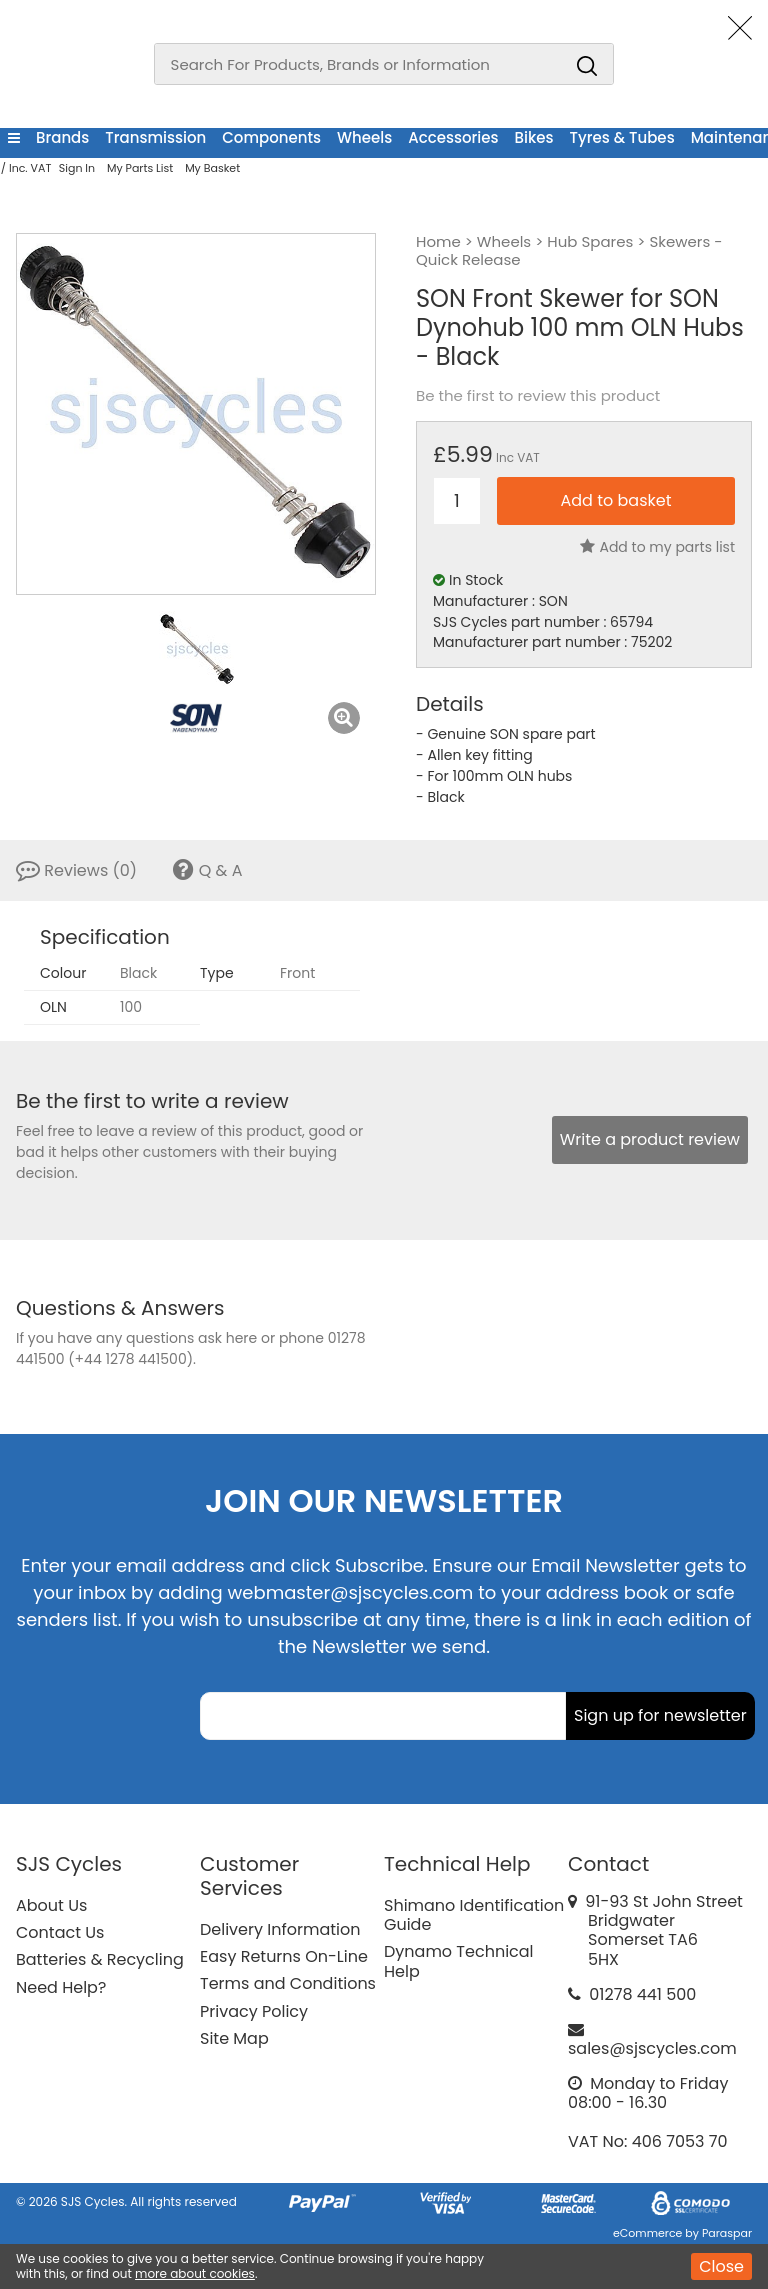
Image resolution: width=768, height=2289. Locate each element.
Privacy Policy (254, 2011)
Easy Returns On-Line (284, 1956)
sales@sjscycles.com (652, 2048)
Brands (62, 137)
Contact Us (60, 1932)
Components (271, 137)
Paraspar (727, 2233)
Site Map (234, 2038)
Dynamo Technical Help (459, 1961)
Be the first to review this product (538, 396)
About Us (51, 1905)
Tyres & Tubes (622, 137)
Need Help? (61, 1987)
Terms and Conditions (288, 1983)
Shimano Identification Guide (474, 1915)
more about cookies (195, 2273)
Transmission (155, 137)
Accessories (453, 137)
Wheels (364, 137)
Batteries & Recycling (100, 1959)
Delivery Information (280, 1929)
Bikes (534, 137)
